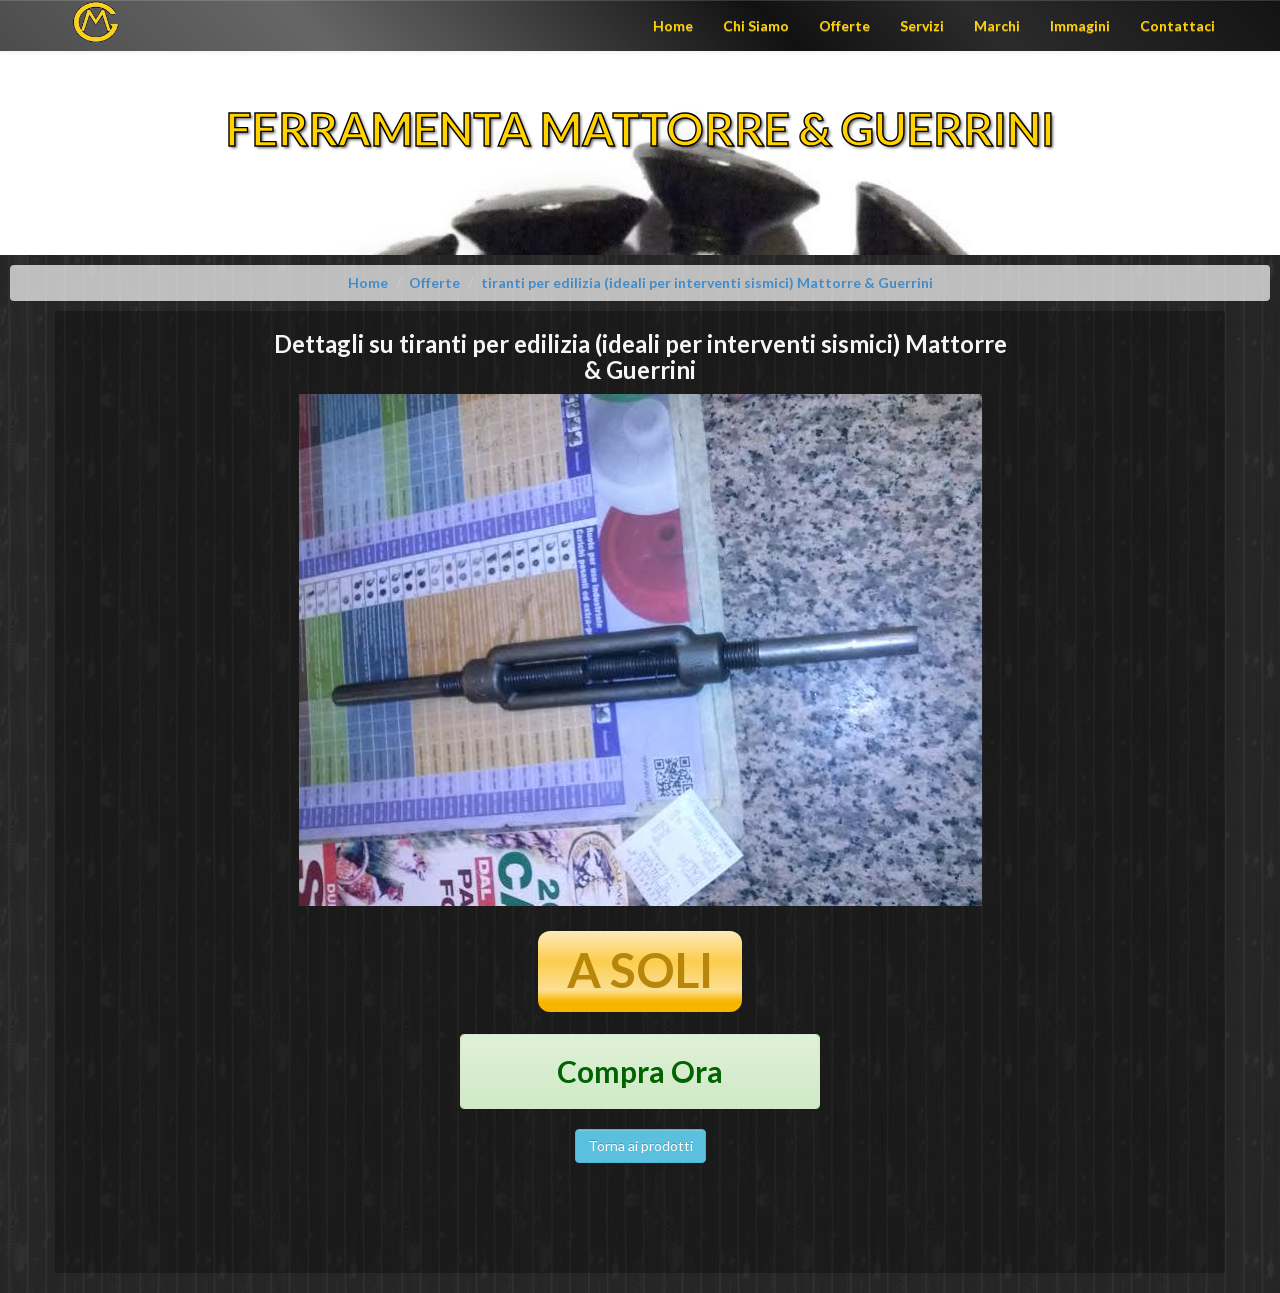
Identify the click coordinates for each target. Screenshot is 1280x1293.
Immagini (1080, 25)
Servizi (922, 25)
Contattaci (1177, 25)
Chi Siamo (756, 25)
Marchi (997, 25)
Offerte (844, 25)
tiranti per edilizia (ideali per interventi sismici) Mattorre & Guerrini (707, 282)
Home (673, 25)
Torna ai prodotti (640, 1145)
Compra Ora (640, 1071)
